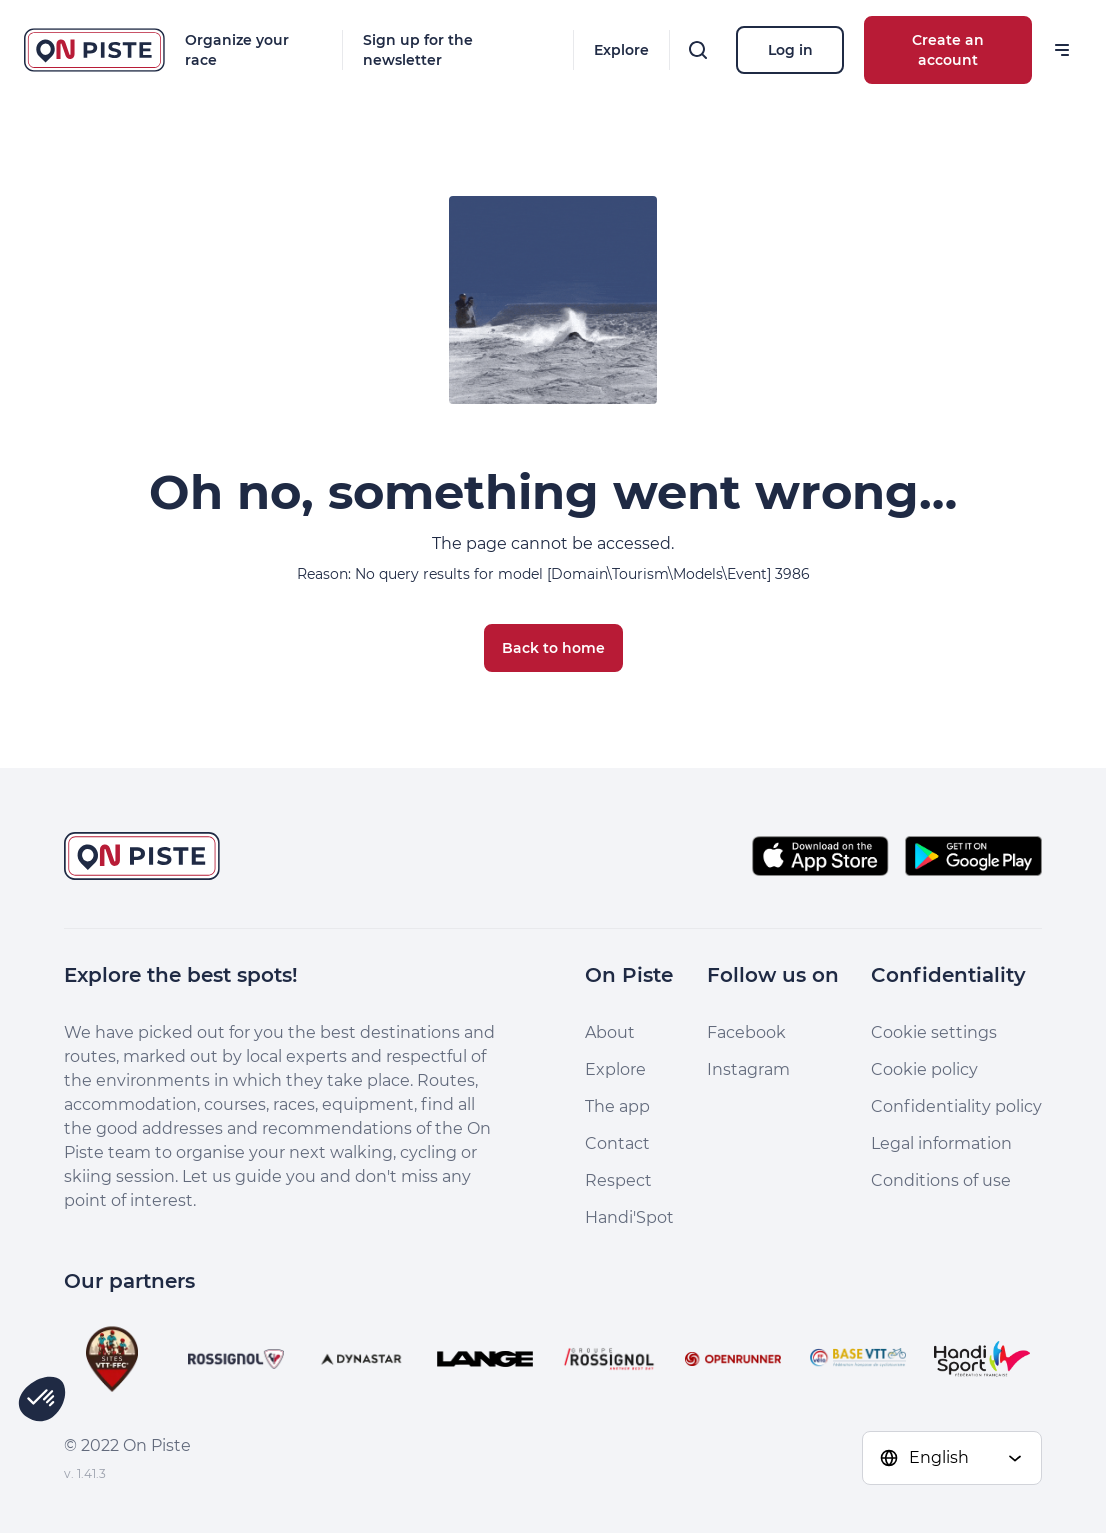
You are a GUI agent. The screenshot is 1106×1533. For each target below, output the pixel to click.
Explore (621, 50)
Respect (618, 1180)
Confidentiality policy (956, 1106)
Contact (617, 1143)
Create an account (948, 50)
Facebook (746, 1032)
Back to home (553, 648)
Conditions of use (941, 1180)
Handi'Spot (629, 1217)
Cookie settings (934, 1032)
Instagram (748, 1069)
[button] (42, 1399)
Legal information (941, 1143)
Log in (790, 50)
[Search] (698, 50)
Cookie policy (924, 1069)
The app (617, 1106)
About (610, 1032)
